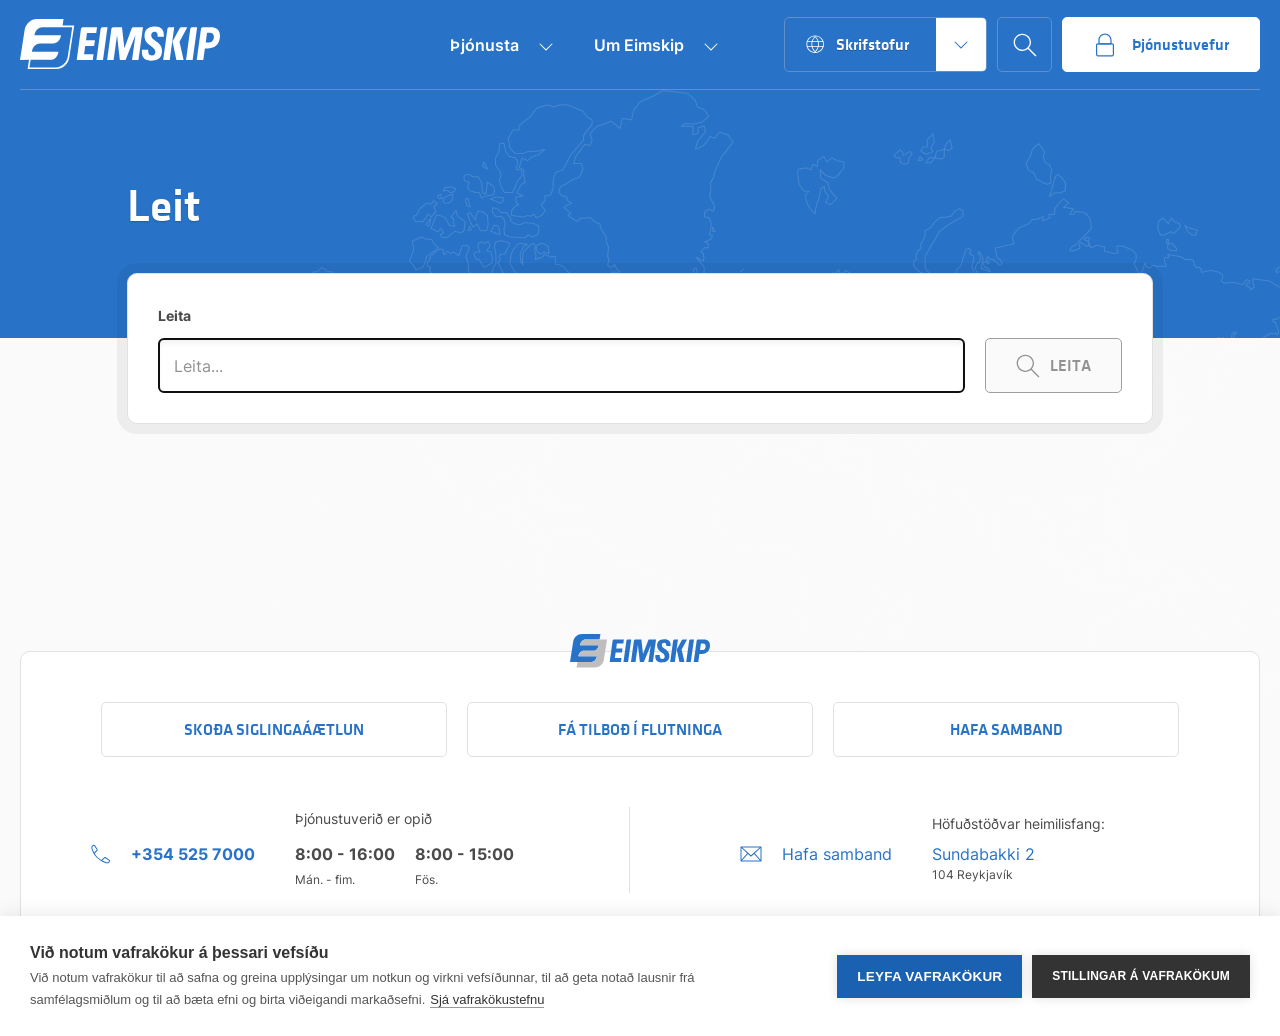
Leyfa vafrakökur (929, 976)
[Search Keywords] (1053, 365)
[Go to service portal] (1161, 44)
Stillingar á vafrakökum (1141, 976)
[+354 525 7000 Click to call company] (173, 854)
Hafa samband (1006, 729)
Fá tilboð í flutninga (640, 729)
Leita (174, 315)
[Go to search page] (1024, 44)
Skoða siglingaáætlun (274, 729)
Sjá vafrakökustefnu (487, 999)
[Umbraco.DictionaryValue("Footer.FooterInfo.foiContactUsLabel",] (816, 854)
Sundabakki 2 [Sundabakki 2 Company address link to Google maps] (983, 854)
